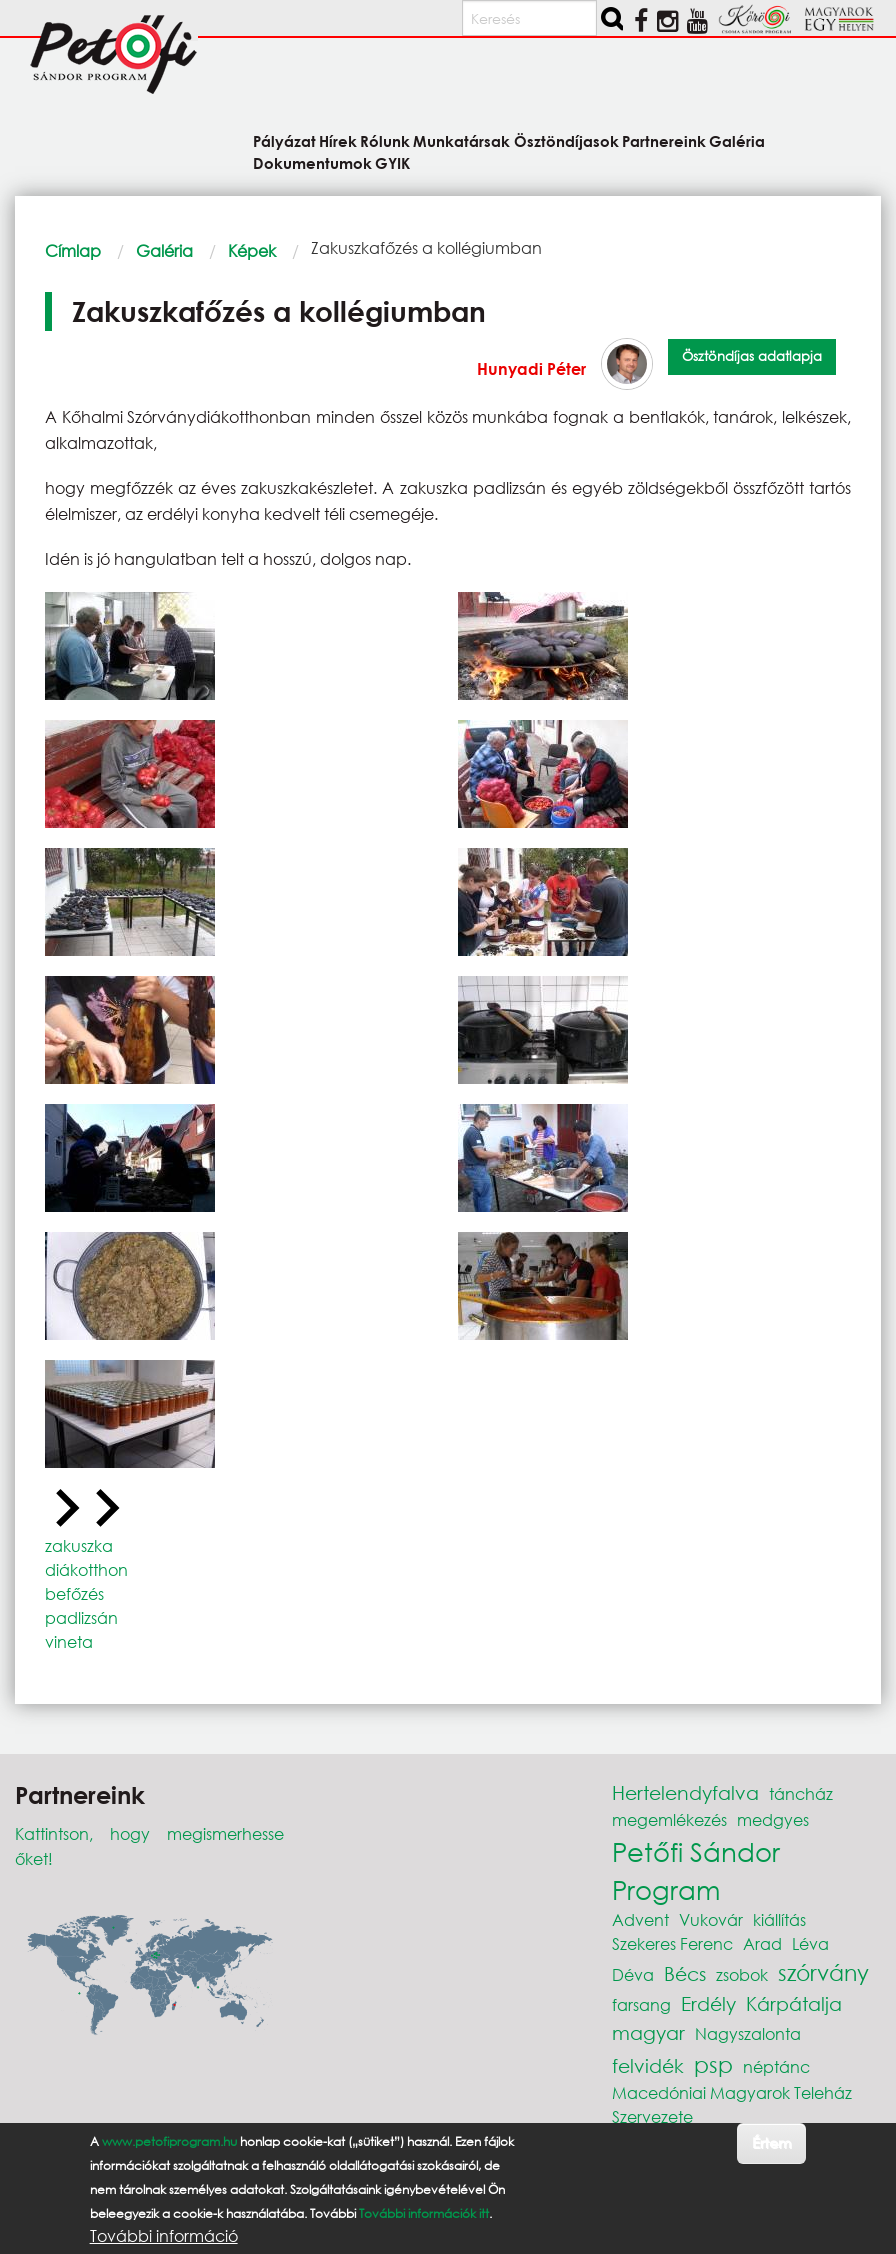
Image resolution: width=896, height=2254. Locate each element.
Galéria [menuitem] (737, 140)
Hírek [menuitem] (338, 140)
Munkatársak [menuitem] (461, 140)
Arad (762, 1943)
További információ (164, 2236)
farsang (641, 2004)
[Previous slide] (65, 1509)
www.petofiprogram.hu (169, 2141)
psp (713, 2064)
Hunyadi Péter (531, 368)
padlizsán (81, 1617)
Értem (771, 2142)
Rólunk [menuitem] (385, 140)
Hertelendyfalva (685, 1792)
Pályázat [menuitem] (284, 140)
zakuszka (79, 1545)
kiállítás (779, 1919)
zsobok (742, 1974)
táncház (801, 1793)
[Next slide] (105, 1509)
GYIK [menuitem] (392, 162)
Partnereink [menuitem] (664, 140)
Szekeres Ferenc (672, 1943)
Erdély (708, 2003)
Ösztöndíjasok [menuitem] (566, 140)
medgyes (773, 1819)
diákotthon (86, 1569)
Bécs (685, 1973)
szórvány (823, 1972)
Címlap (73, 250)
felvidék (648, 2065)
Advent (640, 1919)
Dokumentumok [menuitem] (312, 162)
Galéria (164, 250)
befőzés (74, 1593)
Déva (633, 1974)
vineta (69, 1641)
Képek (252, 250)
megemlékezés (669, 1819)
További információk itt (424, 2213)
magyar (648, 2032)
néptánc (776, 2066)
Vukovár (711, 1919)
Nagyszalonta (748, 2033)
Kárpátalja (794, 2003)
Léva (810, 1943)
